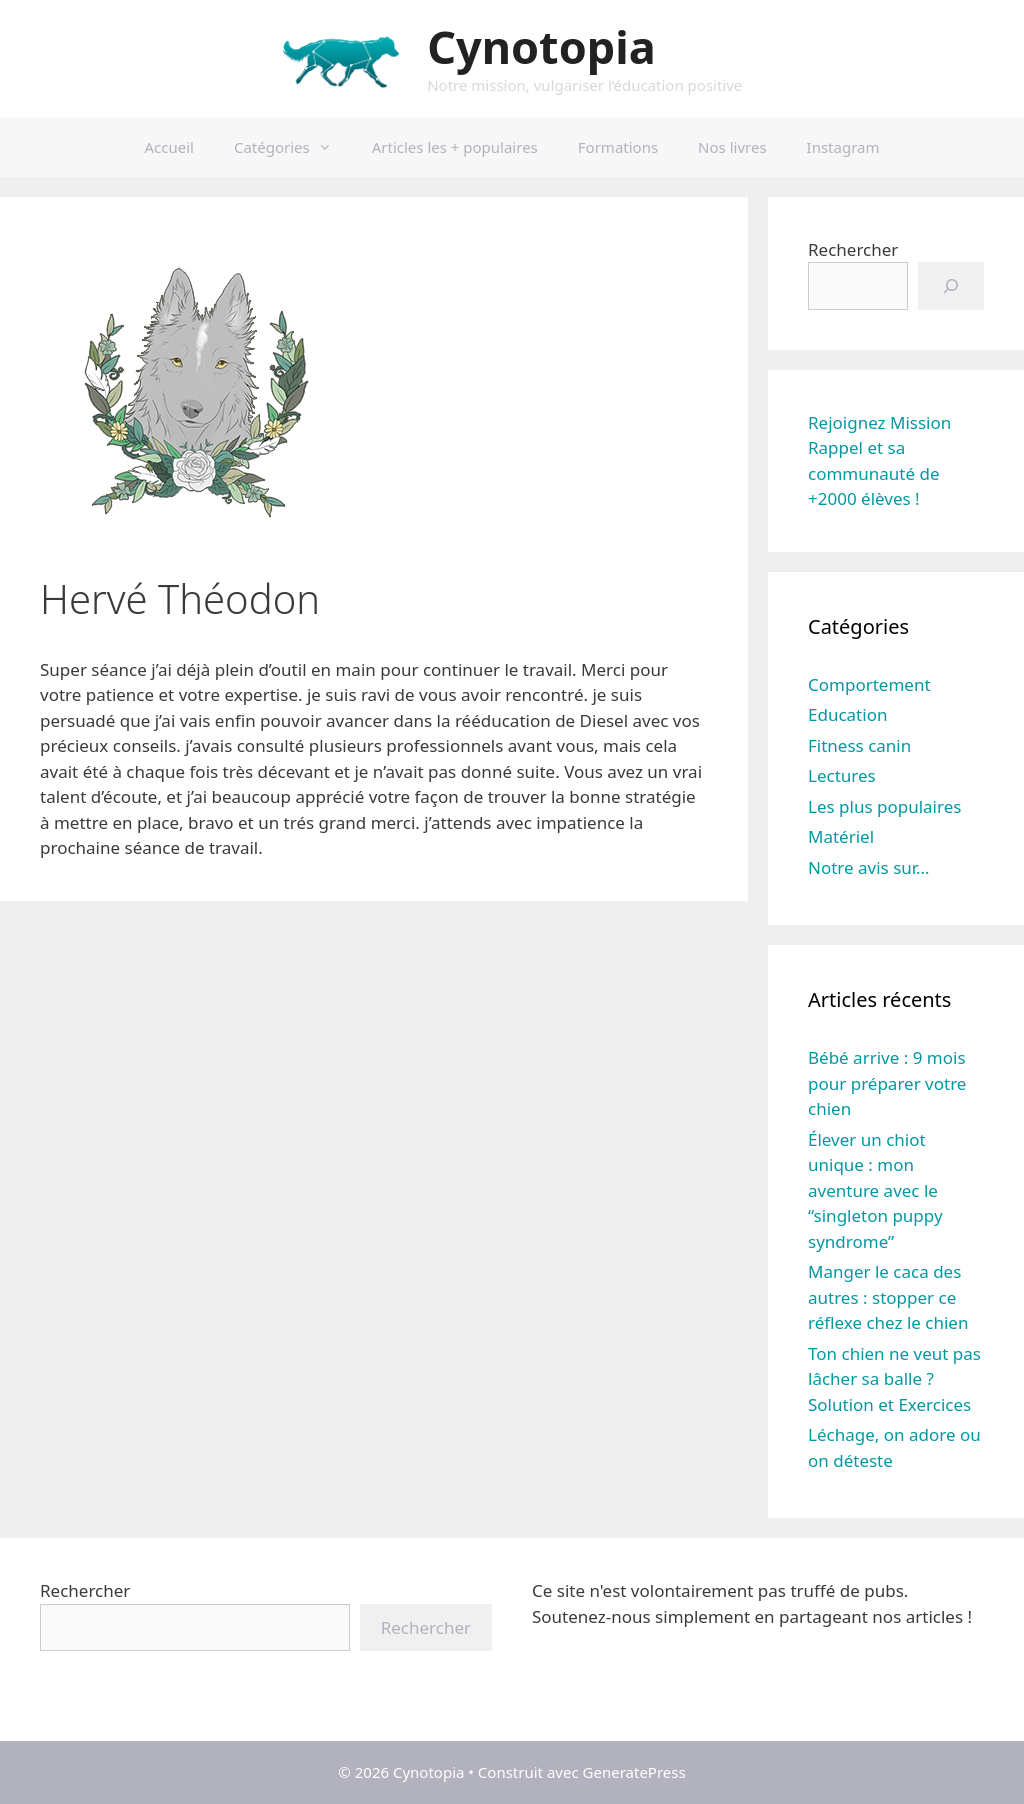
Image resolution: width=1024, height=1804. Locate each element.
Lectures (842, 775)
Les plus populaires (884, 806)
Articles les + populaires (455, 147)
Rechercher (853, 249)
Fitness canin (859, 745)
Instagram (843, 147)
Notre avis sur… (869, 867)
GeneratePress (634, 1772)
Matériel (841, 836)
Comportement (869, 684)
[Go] (951, 286)
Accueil (168, 147)
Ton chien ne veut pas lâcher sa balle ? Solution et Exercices (894, 1379)
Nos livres (732, 147)
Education (847, 714)
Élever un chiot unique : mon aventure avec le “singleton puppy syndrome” (875, 1190)
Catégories (293, 147)
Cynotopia (541, 46)
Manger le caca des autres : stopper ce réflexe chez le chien (888, 1297)
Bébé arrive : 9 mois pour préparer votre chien (887, 1083)
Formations (618, 147)
